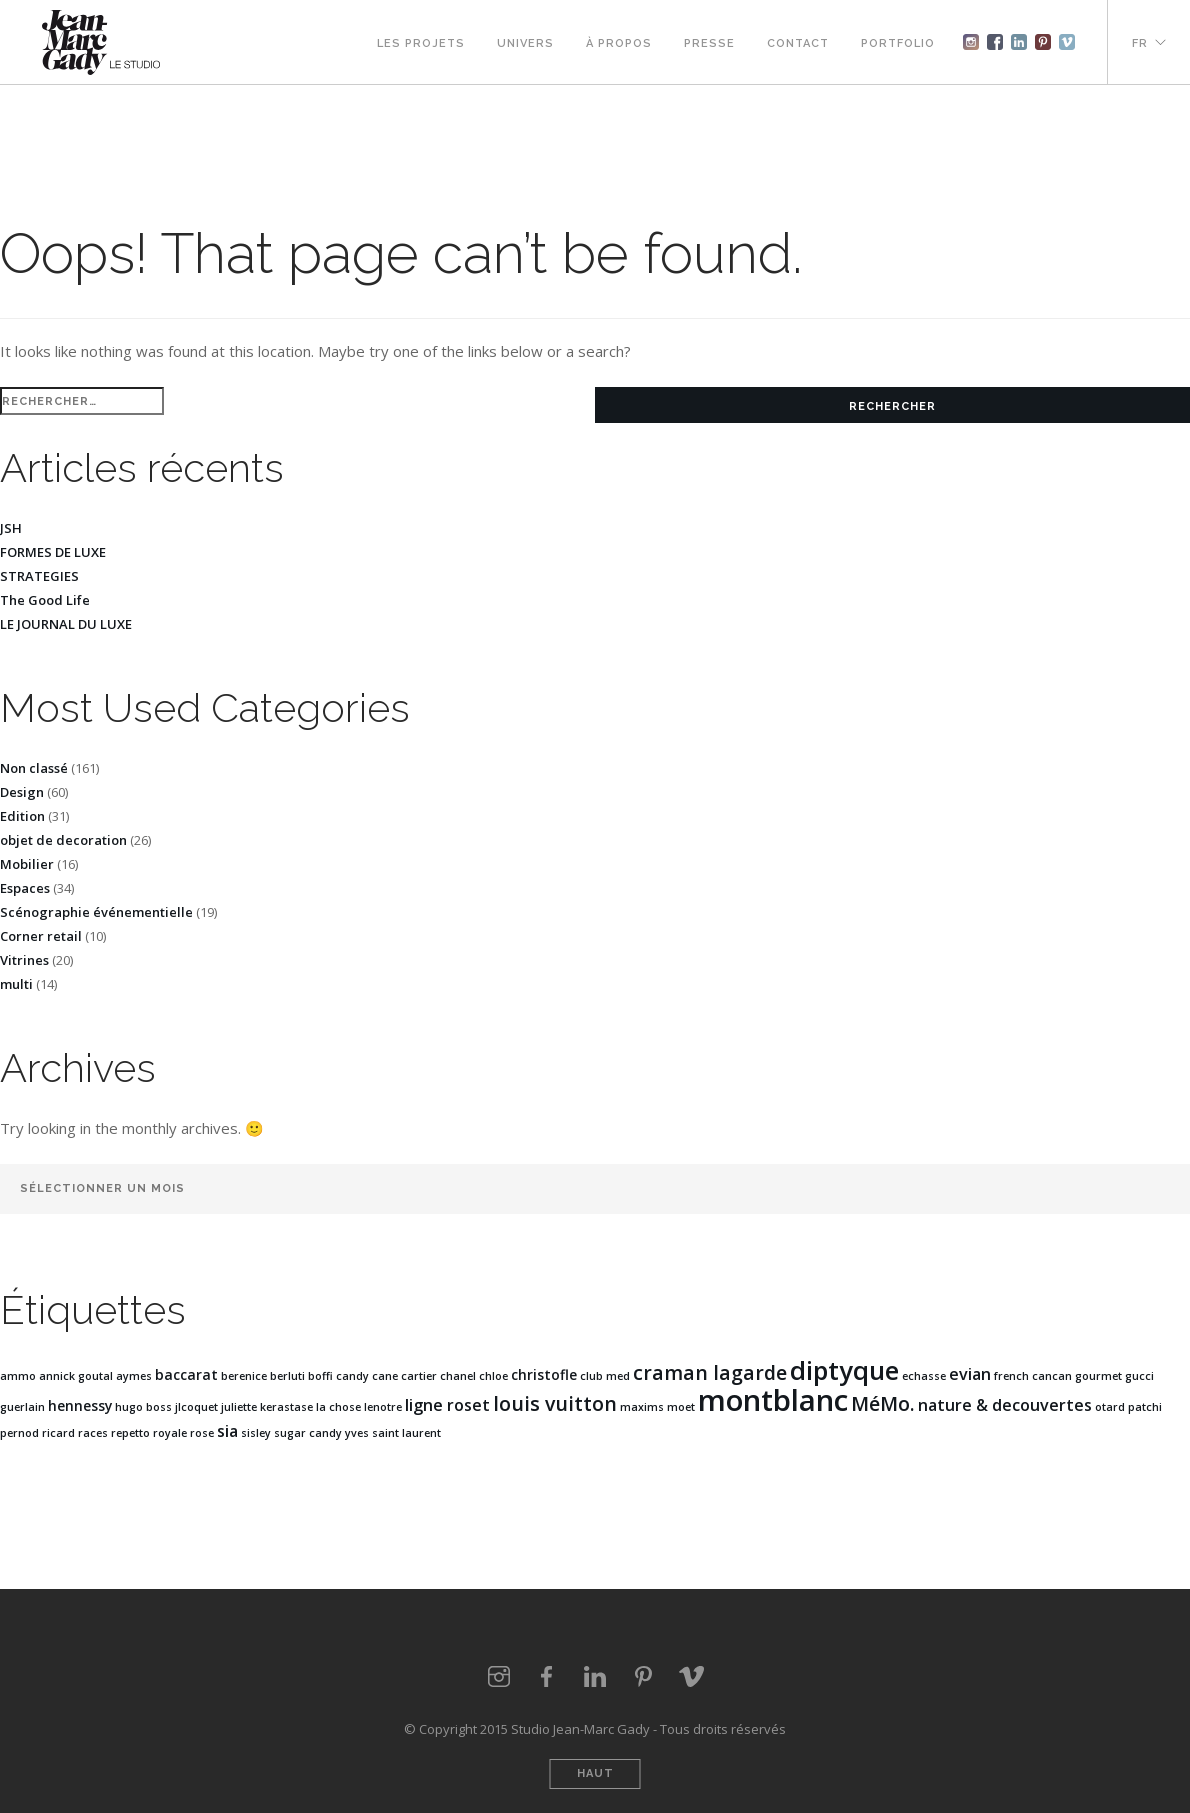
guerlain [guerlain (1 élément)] (22, 1407)
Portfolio (898, 43)
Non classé (34, 768)
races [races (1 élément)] (93, 1433)
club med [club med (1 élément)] (605, 1376)
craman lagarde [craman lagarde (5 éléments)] (710, 1372)
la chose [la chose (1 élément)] (338, 1407)
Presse (709, 43)
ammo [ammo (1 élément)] (18, 1376)
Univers (525, 43)
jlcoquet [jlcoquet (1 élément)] (196, 1407)
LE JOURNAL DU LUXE (66, 624)
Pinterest (1043, 42)
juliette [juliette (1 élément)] (239, 1407)
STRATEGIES (39, 576)
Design (22, 792)
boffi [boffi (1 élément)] (320, 1376)
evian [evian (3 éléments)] (970, 1374)
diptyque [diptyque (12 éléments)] (844, 1370)
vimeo (691, 1677)
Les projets (421, 43)
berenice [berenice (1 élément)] (244, 1376)
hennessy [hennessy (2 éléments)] (80, 1405)
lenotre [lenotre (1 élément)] (383, 1407)
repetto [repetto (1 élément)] (130, 1433)
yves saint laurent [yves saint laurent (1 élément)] (393, 1433)
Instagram (971, 42)
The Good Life (45, 600)
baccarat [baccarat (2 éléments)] (186, 1374)
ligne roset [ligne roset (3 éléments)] (447, 1405)
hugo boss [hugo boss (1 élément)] (143, 1407)
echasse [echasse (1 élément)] (924, 1376)
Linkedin (1019, 42)
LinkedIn (595, 1677)
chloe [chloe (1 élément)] (493, 1376)
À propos (619, 43)
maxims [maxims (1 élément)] (642, 1407)
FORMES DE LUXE (53, 552)
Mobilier (27, 864)
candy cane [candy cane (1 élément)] (367, 1376)
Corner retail (41, 936)
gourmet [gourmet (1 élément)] (1098, 1376)
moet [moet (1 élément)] (681, 1407)
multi (16, 984)
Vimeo (1067, 42)
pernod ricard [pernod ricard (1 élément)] (37, 1433)
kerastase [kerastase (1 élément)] (286, 1407)
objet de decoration (63, 840)
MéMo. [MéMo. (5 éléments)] (883, 1403)
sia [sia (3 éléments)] (227, 1431)
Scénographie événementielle (96, 912)
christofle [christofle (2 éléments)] (544, 1374)
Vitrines (24, 960)
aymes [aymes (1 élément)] (134, 1376)
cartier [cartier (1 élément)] (419, 1376)
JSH (11, 528)
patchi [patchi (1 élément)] (1145, 1407)
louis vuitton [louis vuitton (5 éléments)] (555, 1403)
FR (1140, 43)
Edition (22, 816)
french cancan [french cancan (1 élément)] (1033, 1376)
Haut (595, 1773)
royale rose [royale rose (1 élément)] (183, 1433)
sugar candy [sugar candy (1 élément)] (308, 1433)
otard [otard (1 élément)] (1110, 1407)
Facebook (995, 42)
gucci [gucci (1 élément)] (1139, 1376)
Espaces (25, 888)
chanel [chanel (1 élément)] (458, 1376)
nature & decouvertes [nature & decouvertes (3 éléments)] (1005, 1405)
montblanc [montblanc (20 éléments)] (773, 1400)
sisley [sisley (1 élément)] (256, 1433)
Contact (798, 43)
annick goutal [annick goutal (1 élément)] (76, 1376)
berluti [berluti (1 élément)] (287, 1376)
